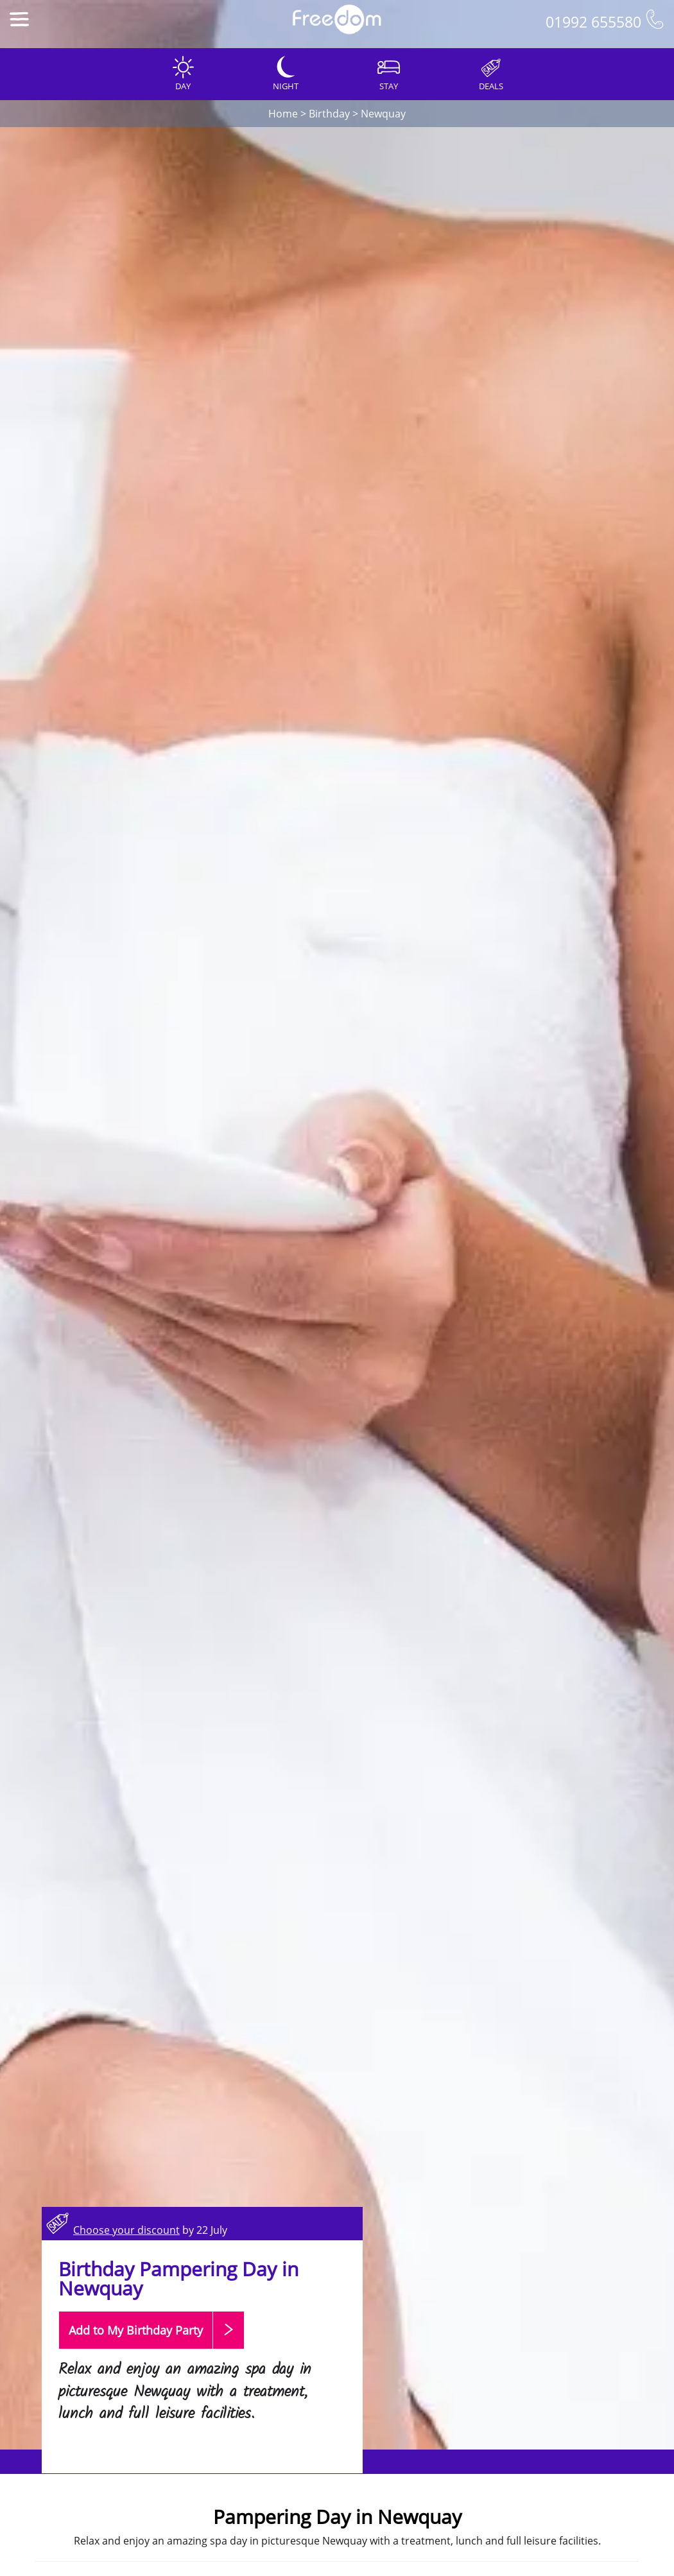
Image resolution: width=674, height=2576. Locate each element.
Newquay (383, 114)
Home (283, 114)
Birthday (329, 114)
